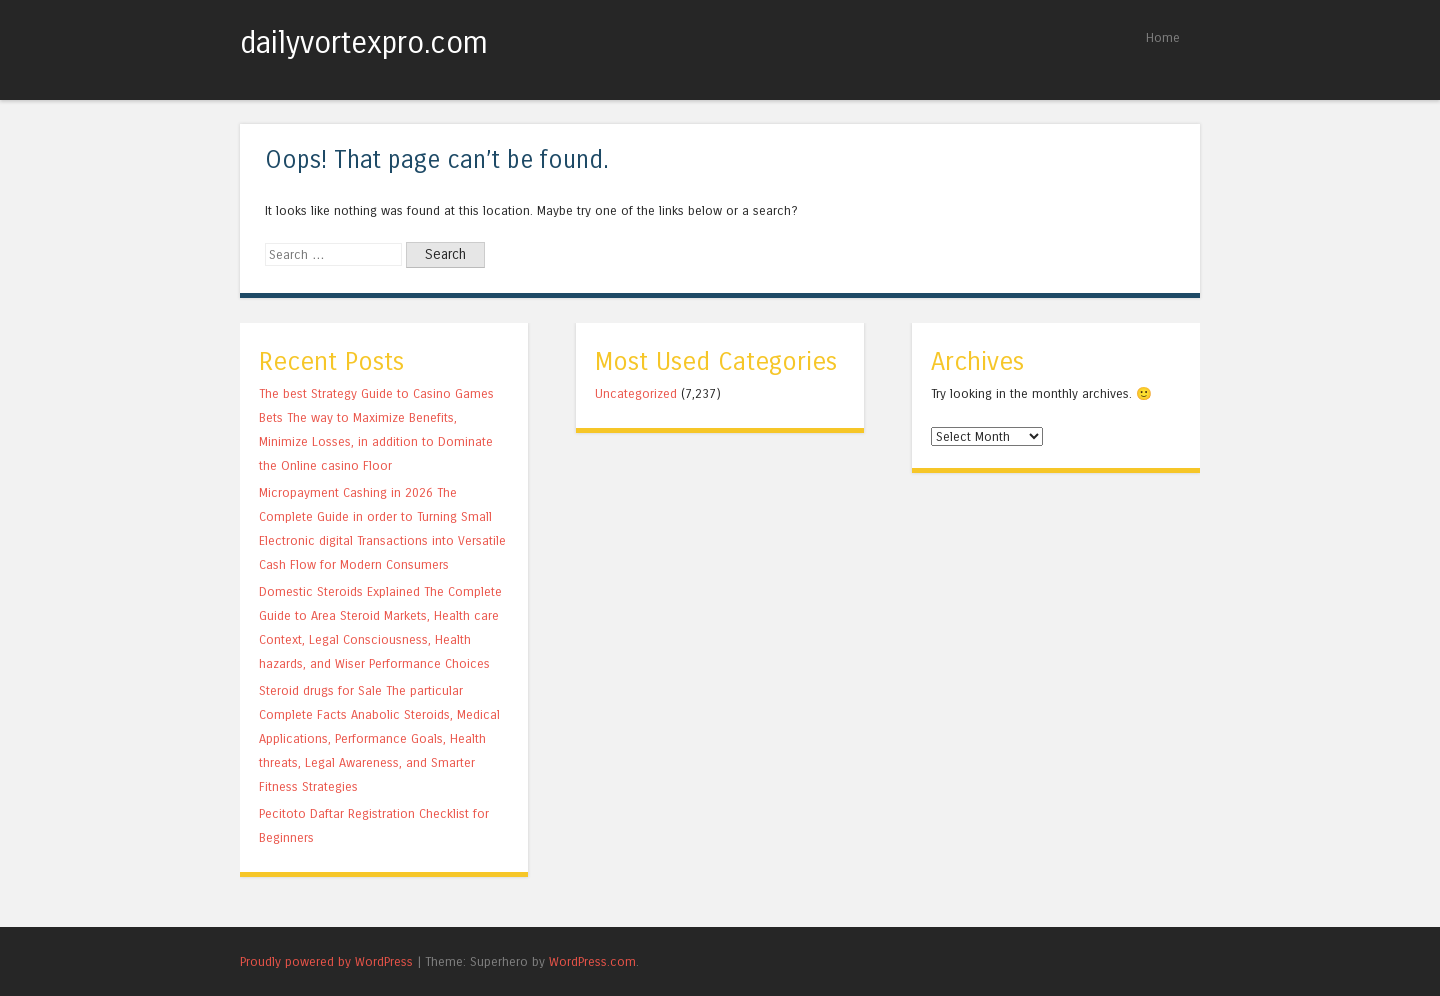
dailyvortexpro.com (364, 43)
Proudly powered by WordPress (326, 961)
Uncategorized (636, 393)
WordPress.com (592, 961)
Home (1163, 37)
